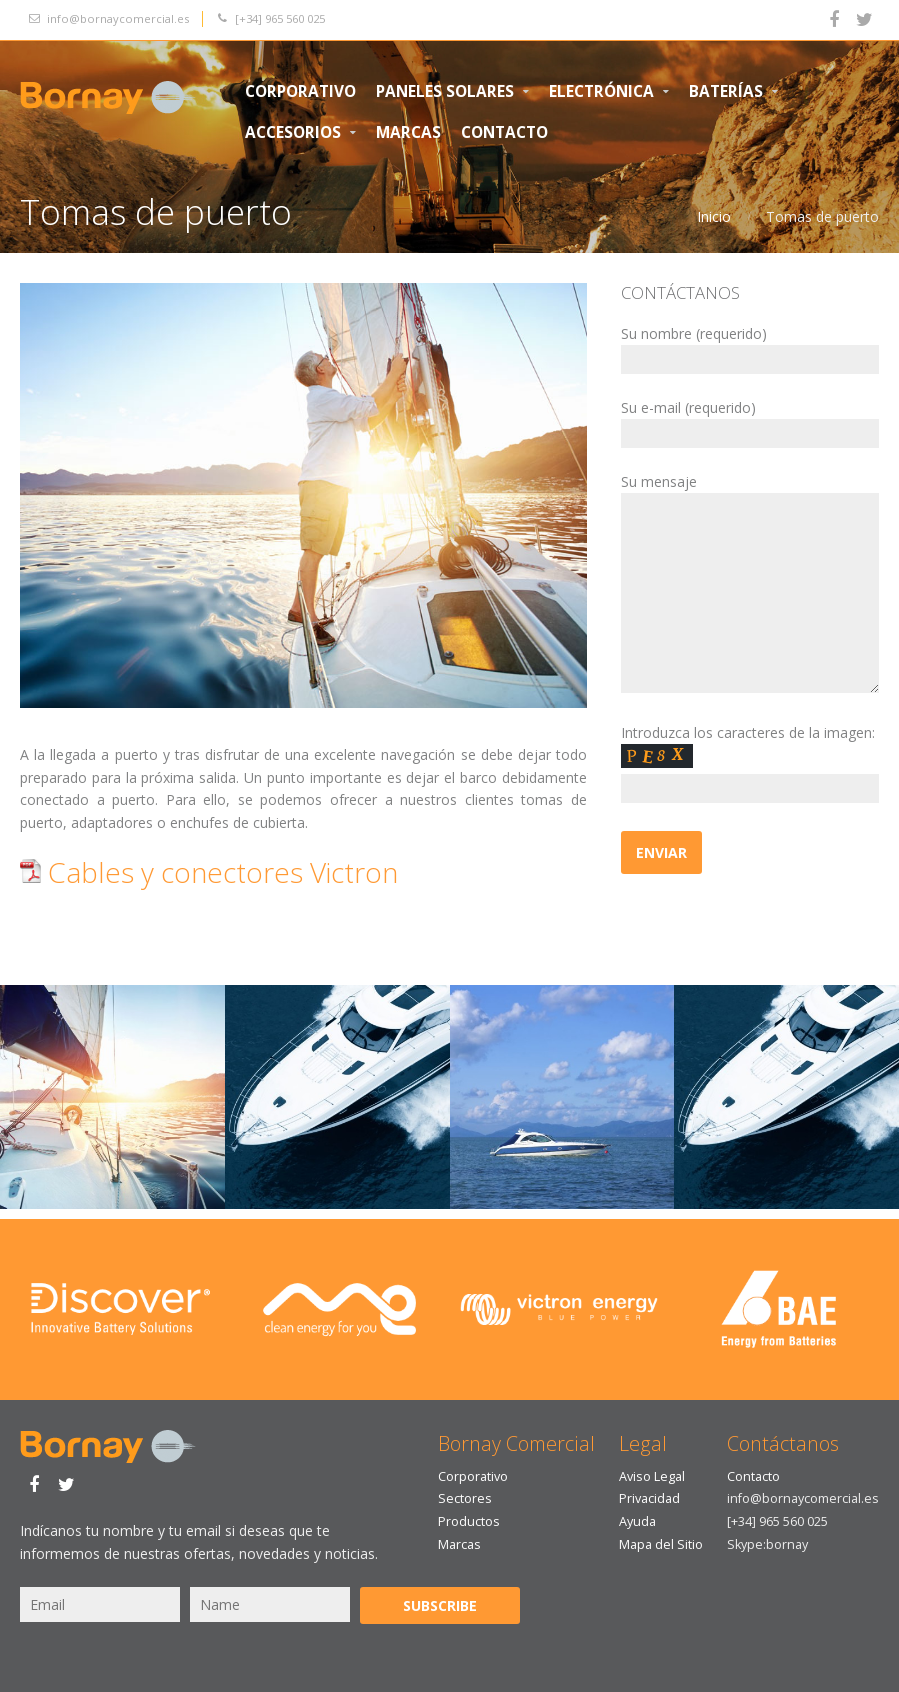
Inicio (714, 216)
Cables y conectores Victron (209, 872)
